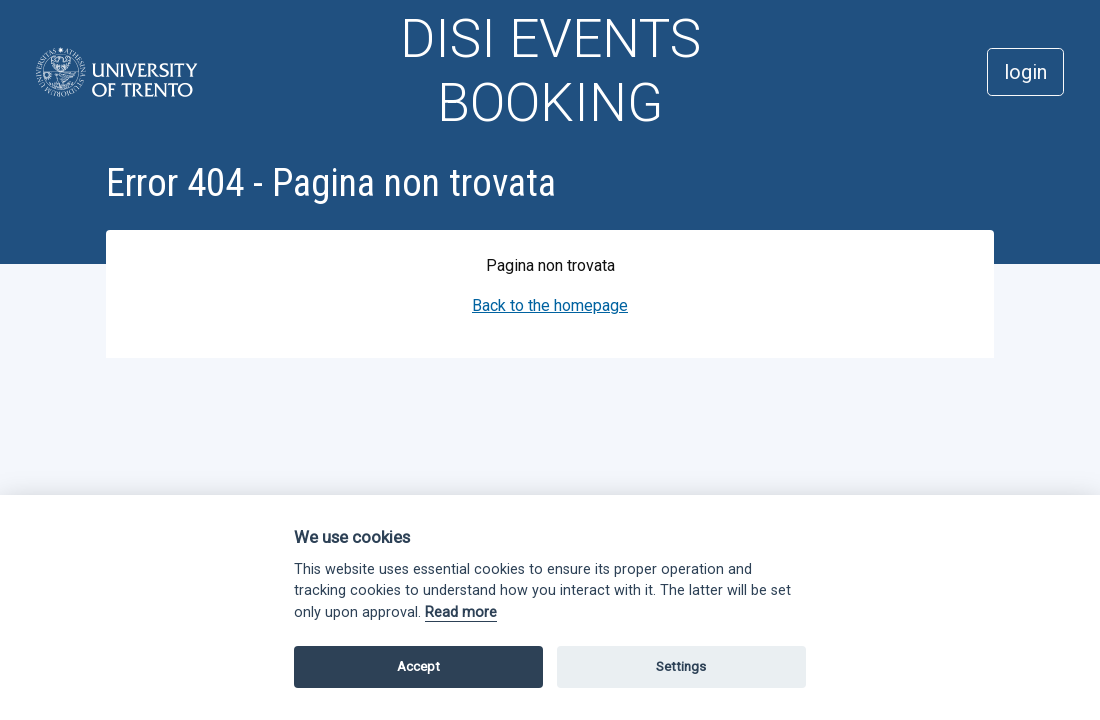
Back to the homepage (550, 305)
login (1025, 72)
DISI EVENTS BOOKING (550, 71)
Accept (418, 666)
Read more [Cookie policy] (461, 612)
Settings (681, 666)
